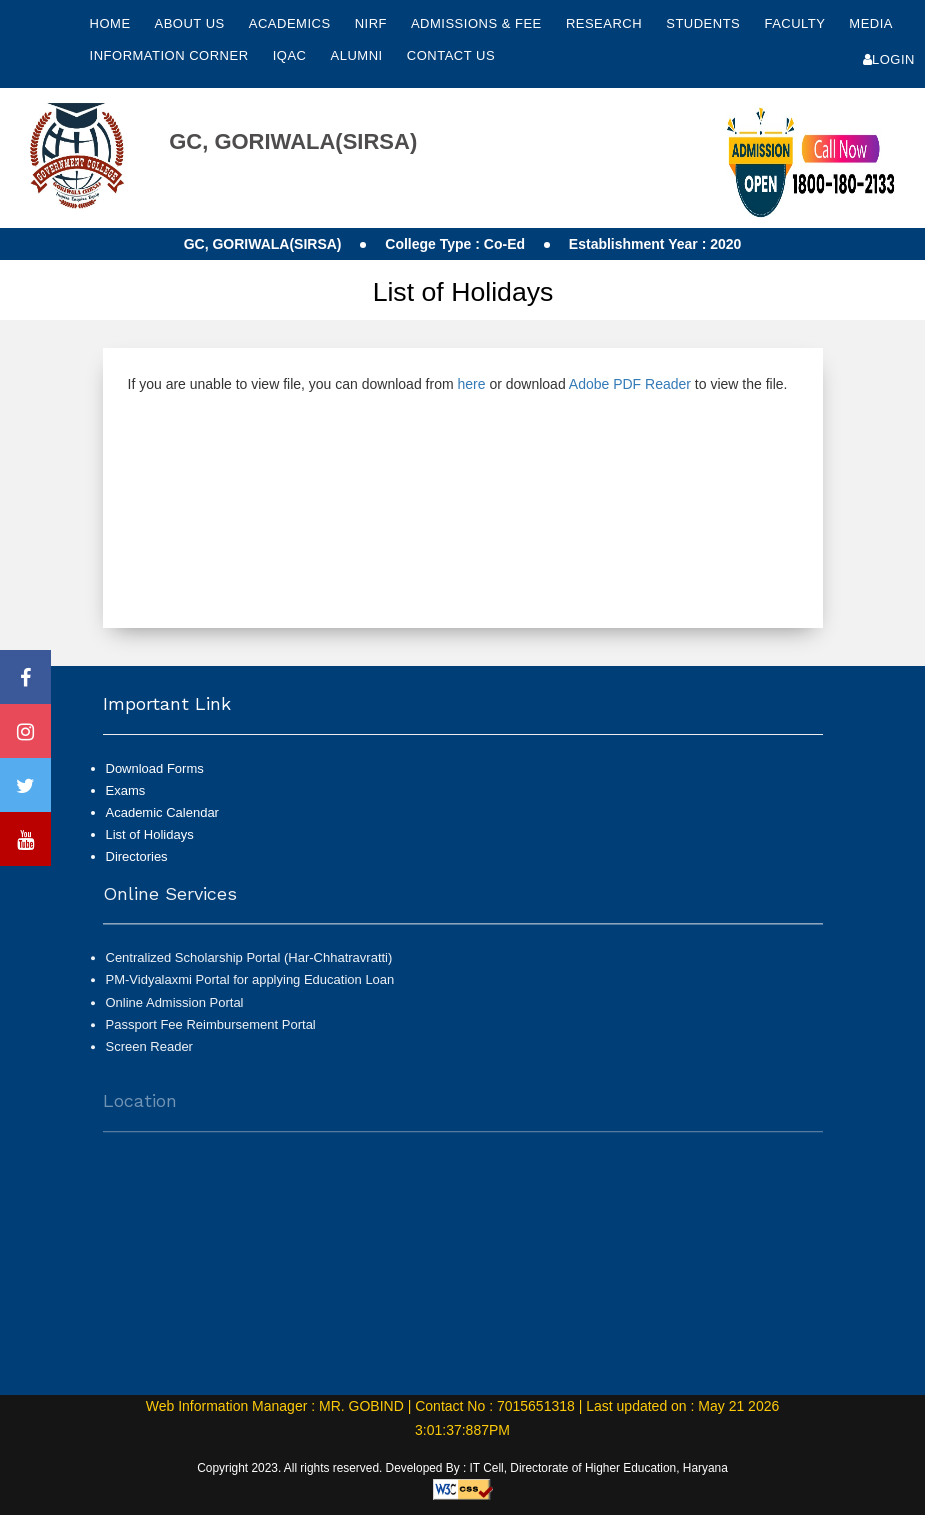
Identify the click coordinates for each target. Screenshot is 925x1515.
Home (110, 23)
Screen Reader (149, 1055)
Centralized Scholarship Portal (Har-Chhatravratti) (249, 966)
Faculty (796, 23)
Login (889, 59)
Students (705, 23)
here (471, 384)
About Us (191, 23)
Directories (137, 856)
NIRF (371, 23)
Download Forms (155, 768)
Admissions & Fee (478, 23)
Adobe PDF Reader (630, 384)
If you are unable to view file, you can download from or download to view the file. (458, 384)
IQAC (292, 55)
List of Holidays (150, 834)
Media (870, 23)
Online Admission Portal (175, 1010)
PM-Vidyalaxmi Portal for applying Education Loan (250, 988)
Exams (126, 790)
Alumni (359, 55)
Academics (292, 23)
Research (606, 23)
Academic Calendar (162, 812)
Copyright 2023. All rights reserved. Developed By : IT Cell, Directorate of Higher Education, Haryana (462, 1468)
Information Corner (171, 55)
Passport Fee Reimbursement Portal (211, 1033)
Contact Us (451, 55)
